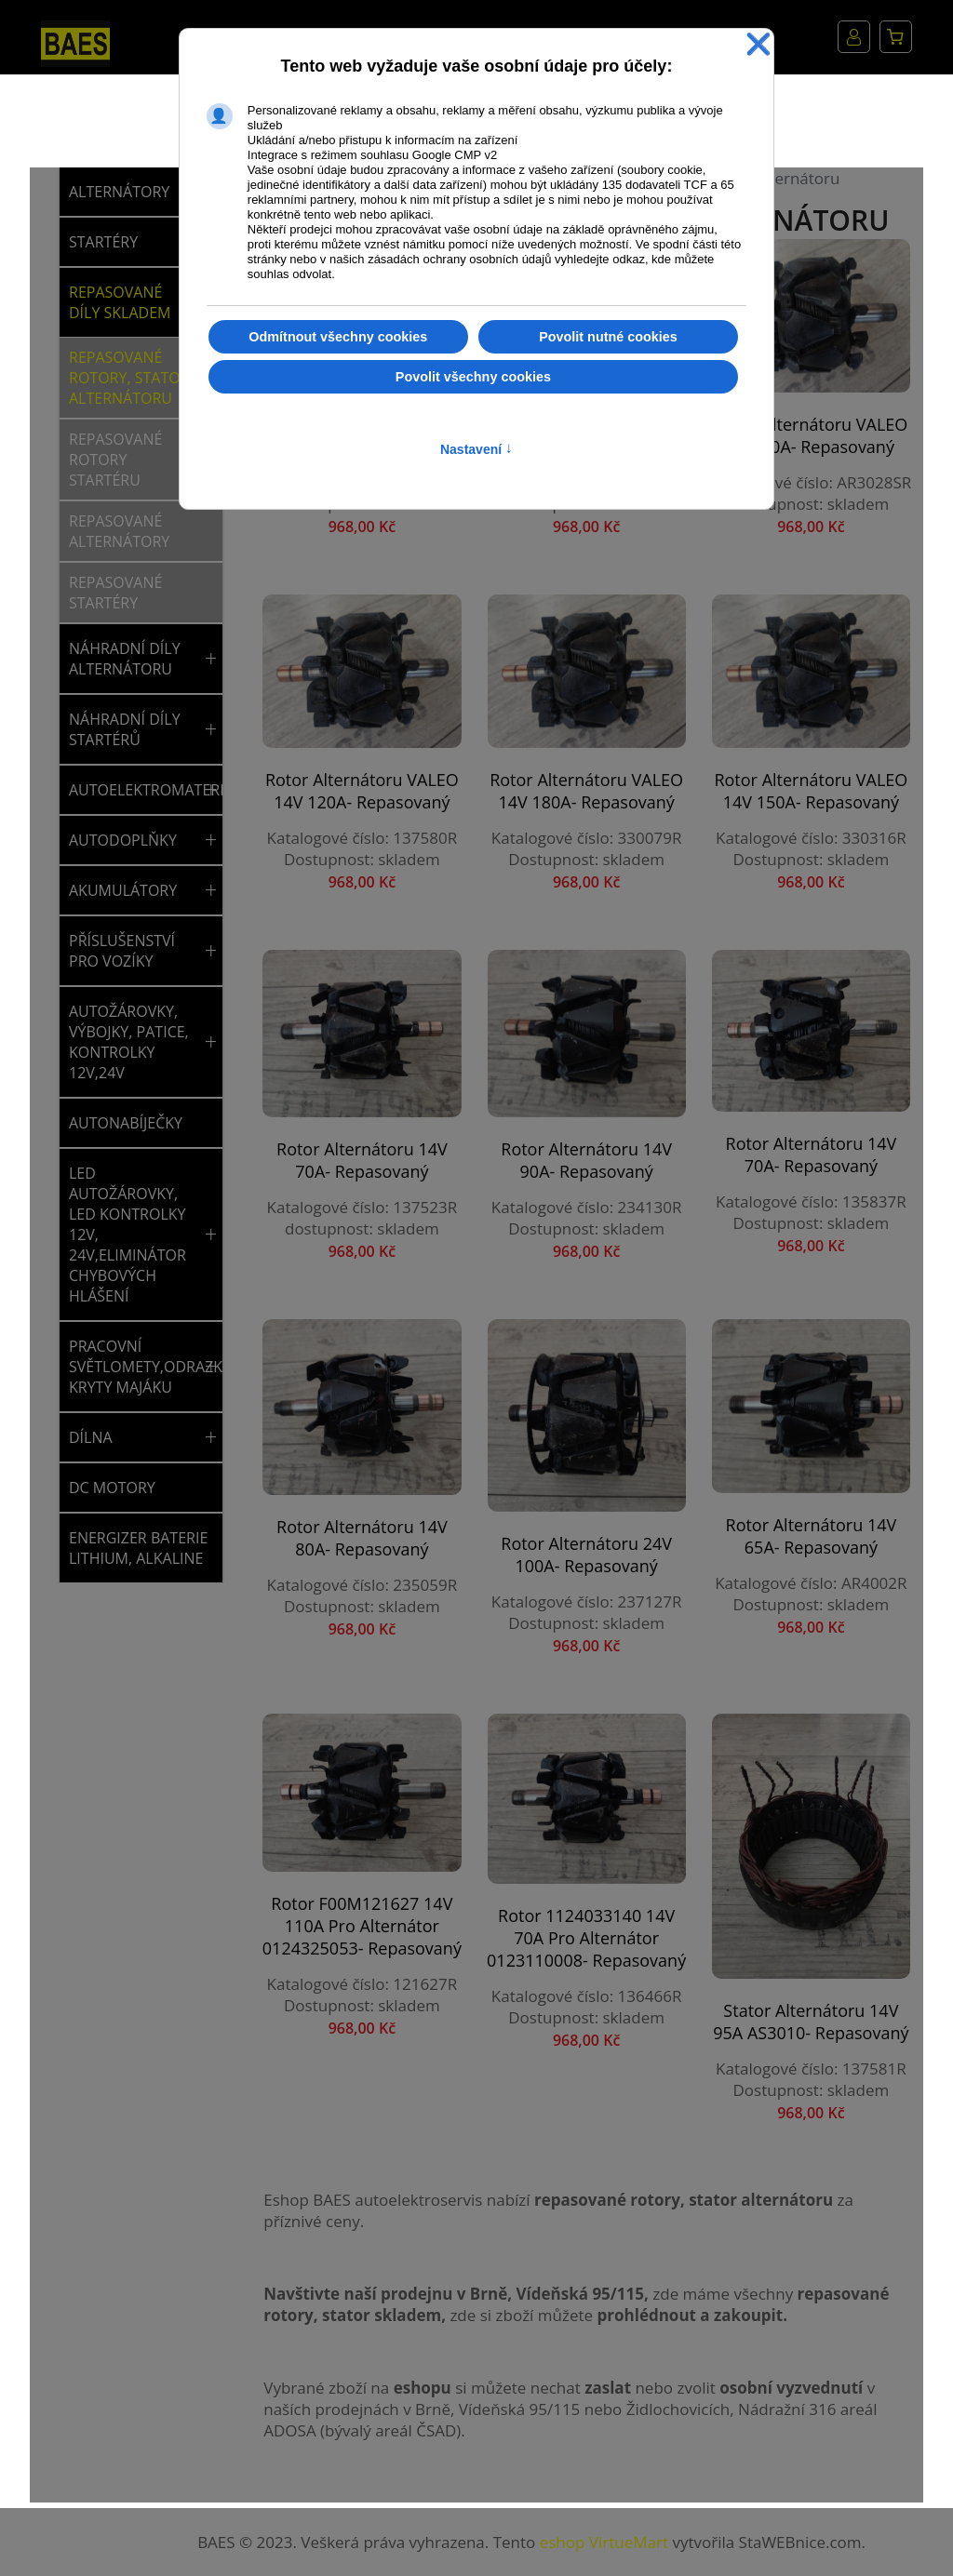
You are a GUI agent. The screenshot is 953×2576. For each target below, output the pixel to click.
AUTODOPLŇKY (123, 840)
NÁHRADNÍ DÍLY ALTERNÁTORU (125, 658)
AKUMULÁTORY (123, 890)
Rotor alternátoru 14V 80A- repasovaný (362, 1537)
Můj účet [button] (854, 36)
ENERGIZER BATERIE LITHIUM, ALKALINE (138, 1548)
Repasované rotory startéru (115, 459)
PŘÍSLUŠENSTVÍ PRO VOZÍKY (122, 950)
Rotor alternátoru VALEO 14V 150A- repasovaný (810, 790)
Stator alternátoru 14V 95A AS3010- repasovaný (810, 2021)
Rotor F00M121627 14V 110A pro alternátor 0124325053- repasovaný (362, 1925)
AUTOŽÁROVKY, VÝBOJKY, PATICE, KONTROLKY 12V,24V (129, 1042)
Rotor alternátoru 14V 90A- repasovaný (586, 1160)
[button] (210, 658)
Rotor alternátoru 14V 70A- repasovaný (362, 1160)
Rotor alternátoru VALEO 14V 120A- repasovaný (362, 790)
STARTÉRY (103, 242)
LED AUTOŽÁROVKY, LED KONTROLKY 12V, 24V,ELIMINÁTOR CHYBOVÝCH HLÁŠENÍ (127, 1234)
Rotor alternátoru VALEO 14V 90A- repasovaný (810, 435)
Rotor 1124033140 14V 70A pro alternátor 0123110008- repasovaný (586, 1937)
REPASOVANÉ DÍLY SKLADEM (119, 302)
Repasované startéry (115, 592)
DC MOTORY (112, 1487)
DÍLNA (91, 1437)
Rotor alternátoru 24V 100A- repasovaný (586, 1554)
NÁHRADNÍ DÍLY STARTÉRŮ (125, 729)
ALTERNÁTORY (119, 191)
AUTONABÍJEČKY (125, 1123)
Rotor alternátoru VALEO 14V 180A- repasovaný (586, 790)
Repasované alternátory (119, 531)
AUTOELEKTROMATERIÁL (134, 790)
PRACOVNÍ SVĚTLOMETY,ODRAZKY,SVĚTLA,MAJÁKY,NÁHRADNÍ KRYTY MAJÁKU (134, 1366)
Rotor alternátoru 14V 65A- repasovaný (811, 1536)
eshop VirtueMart (604, 2542)
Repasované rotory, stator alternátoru (129, 377)
